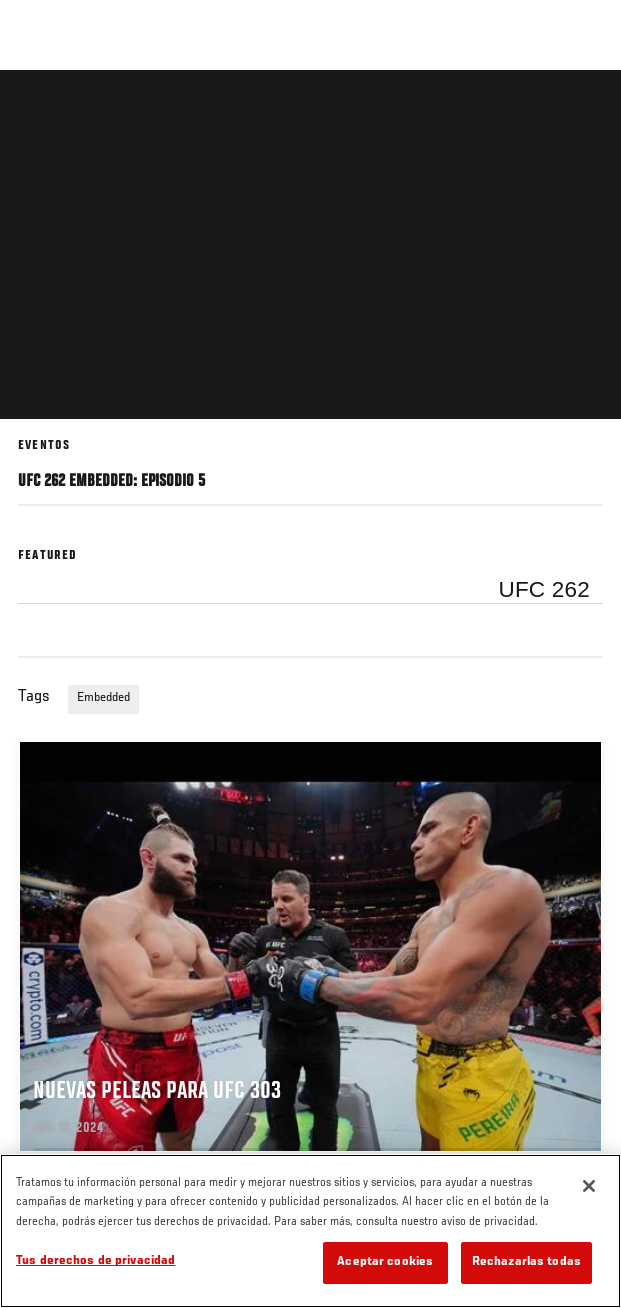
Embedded (103, 698)
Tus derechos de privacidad (95, 1261)
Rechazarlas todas (526, 1262)
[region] (310, 1231)
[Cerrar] (589, 1186)
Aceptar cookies (385, 1262)
